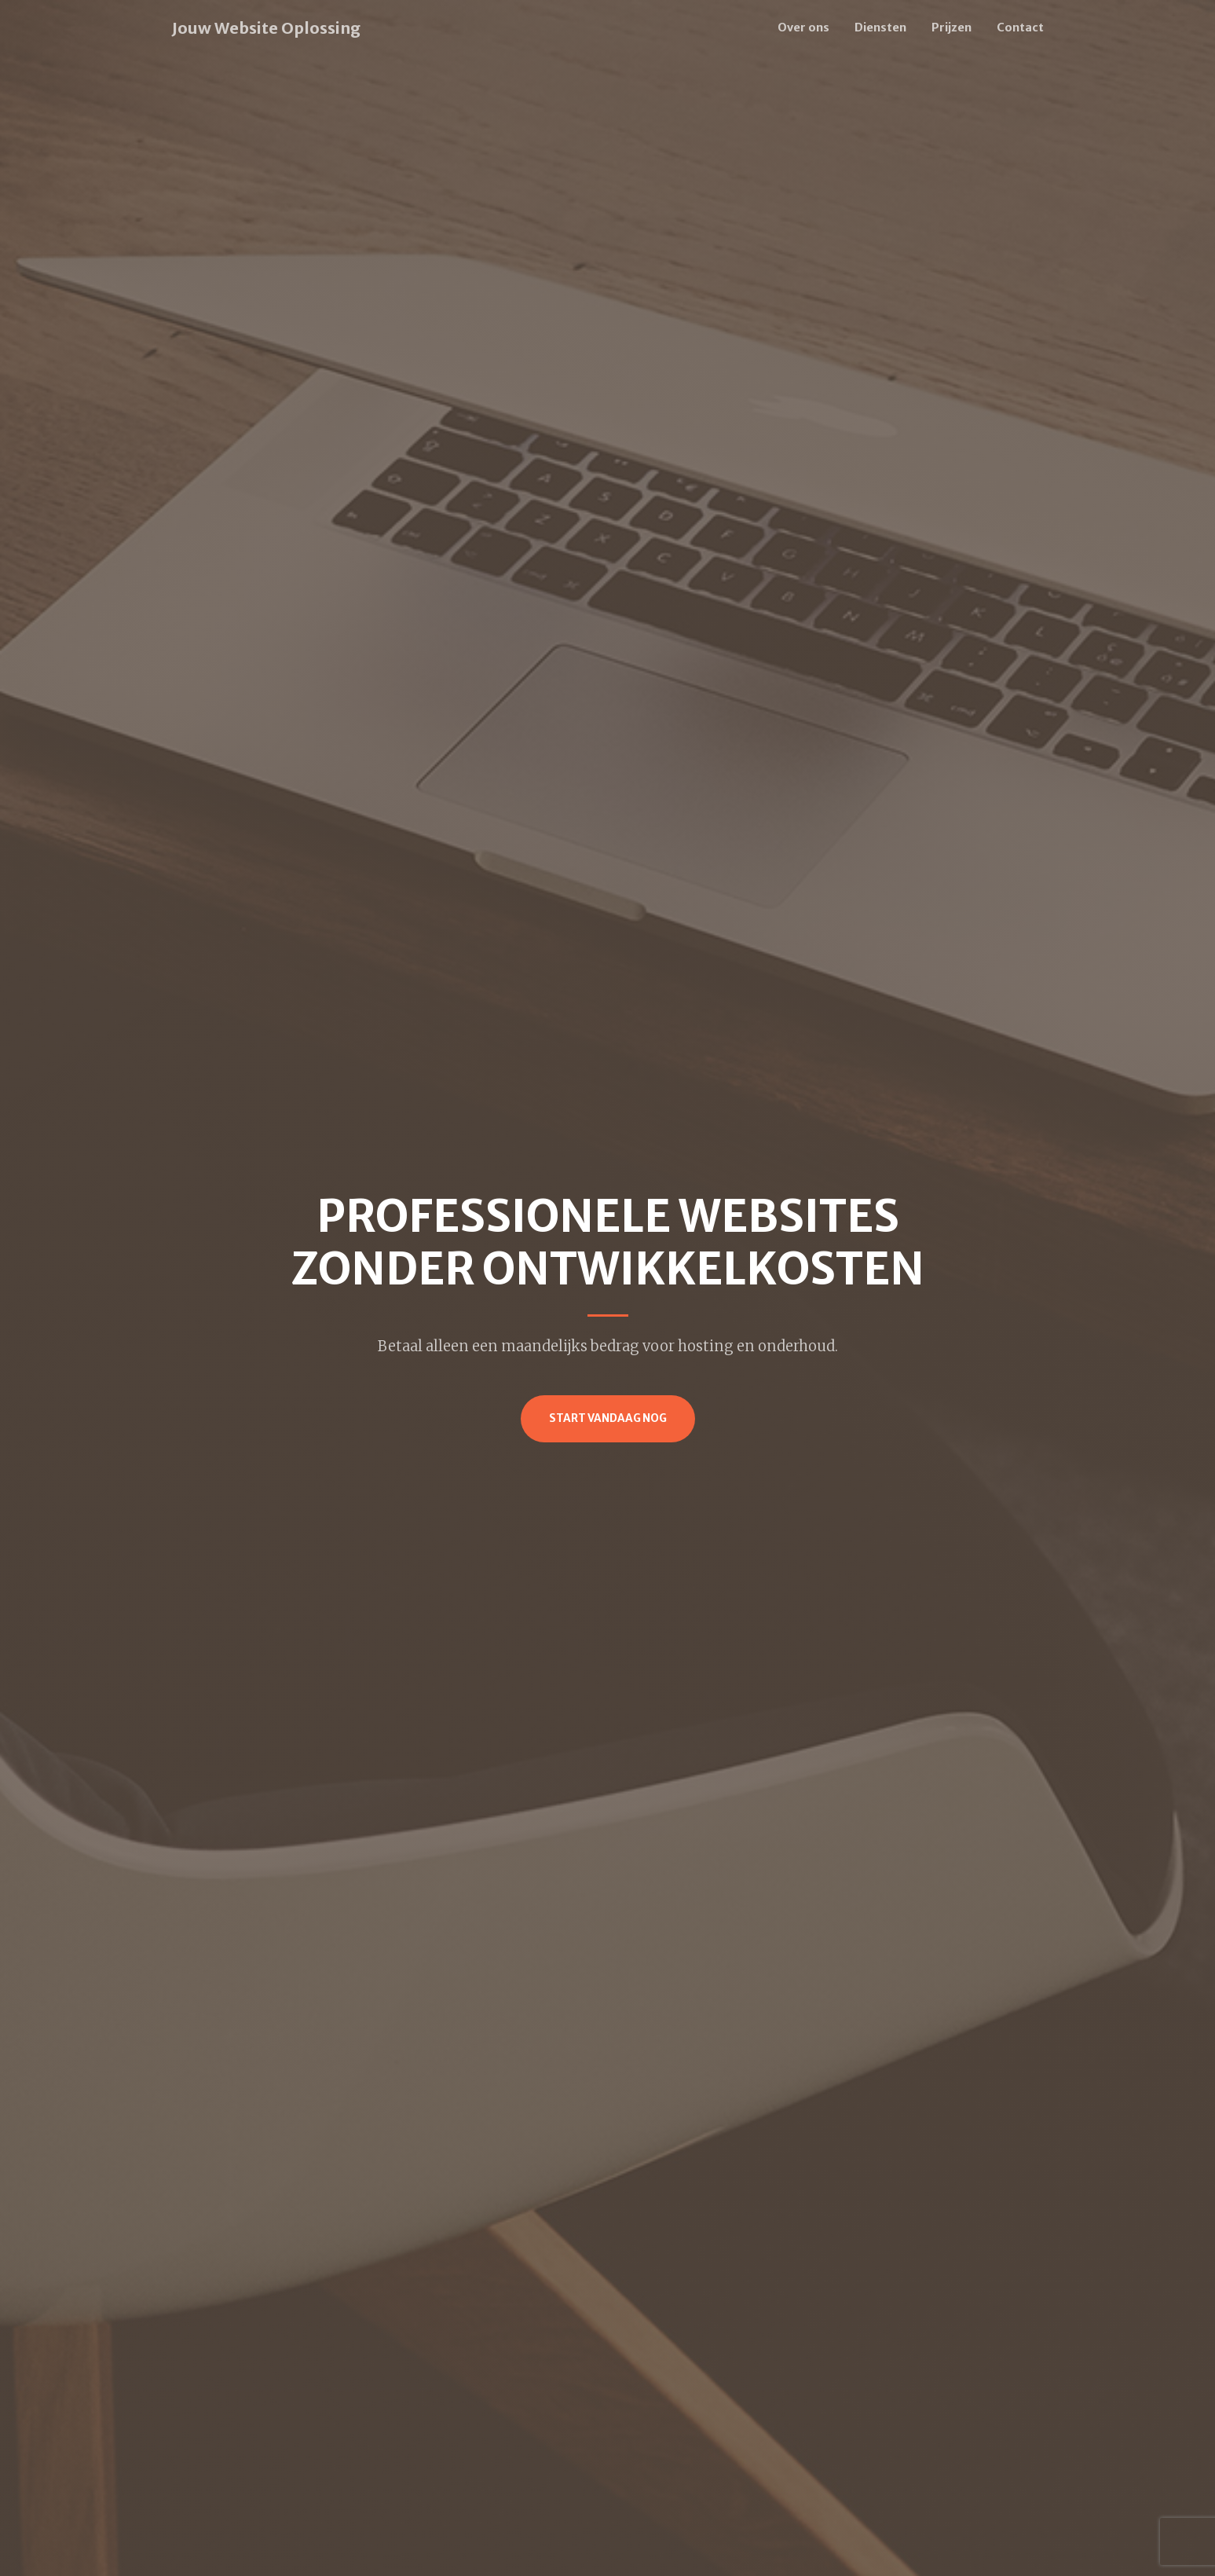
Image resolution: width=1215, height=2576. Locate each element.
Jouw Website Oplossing (266, 28)
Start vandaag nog (608, 1418)
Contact (1020, 27)
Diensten (880, 27)
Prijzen (951, 27)
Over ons (803, 27)
